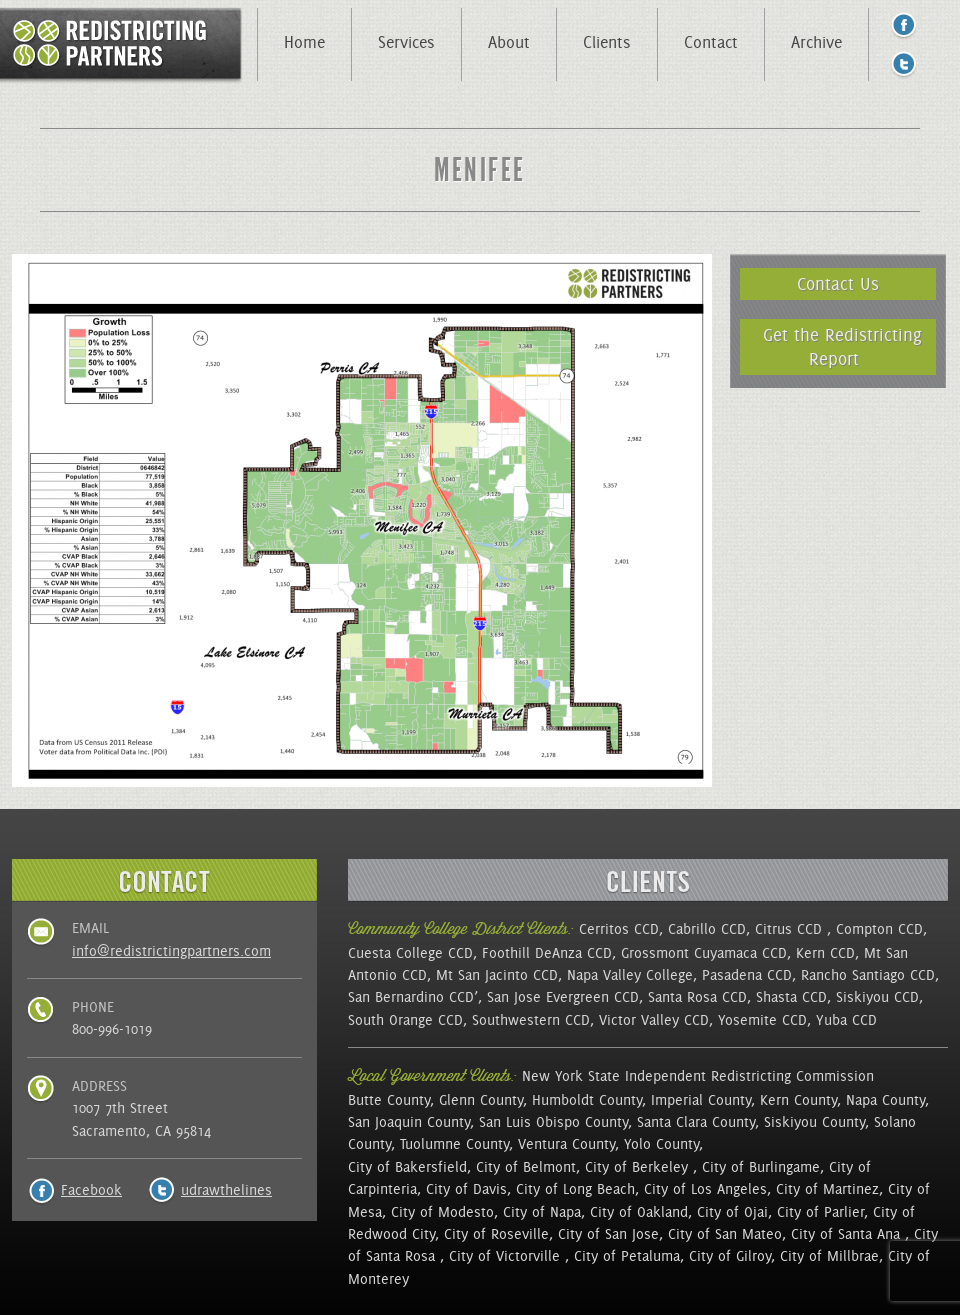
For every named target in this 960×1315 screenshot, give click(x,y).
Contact (711, 42)
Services (406, 42)
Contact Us (838, 283)
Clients (607, 42)
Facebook (91, 1190)
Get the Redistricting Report (842, 346)
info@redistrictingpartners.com (171, 951)
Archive (816, 42)
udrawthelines (226, 1190)
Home (304, 42)
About (509, 42)
